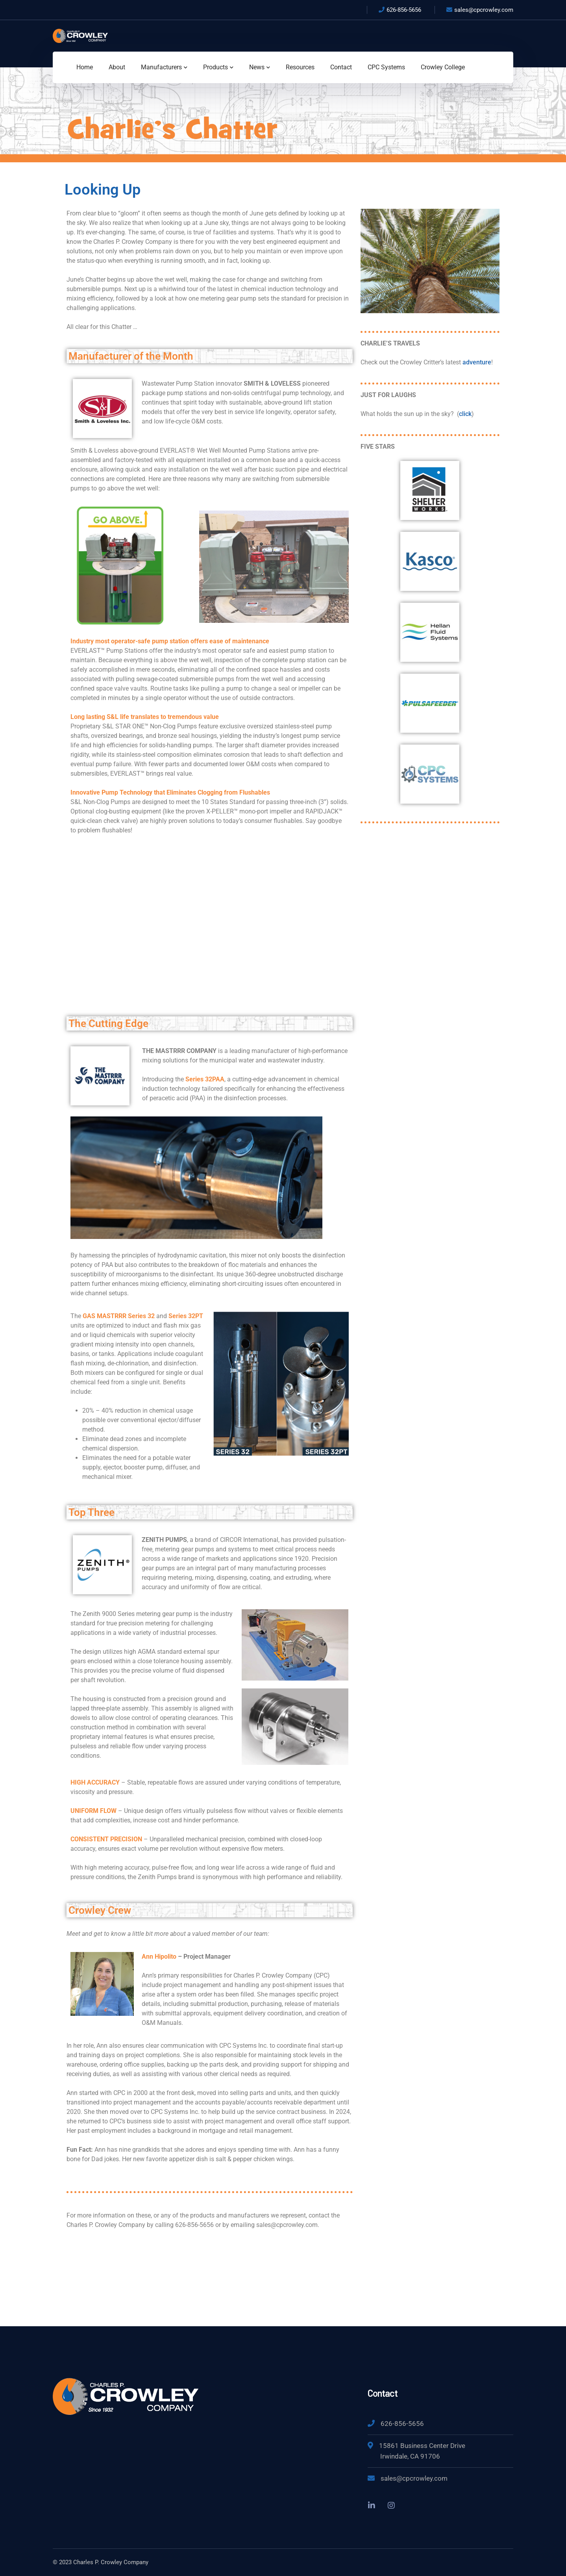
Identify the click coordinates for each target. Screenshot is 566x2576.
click (465, 414)
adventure (476, 362)
